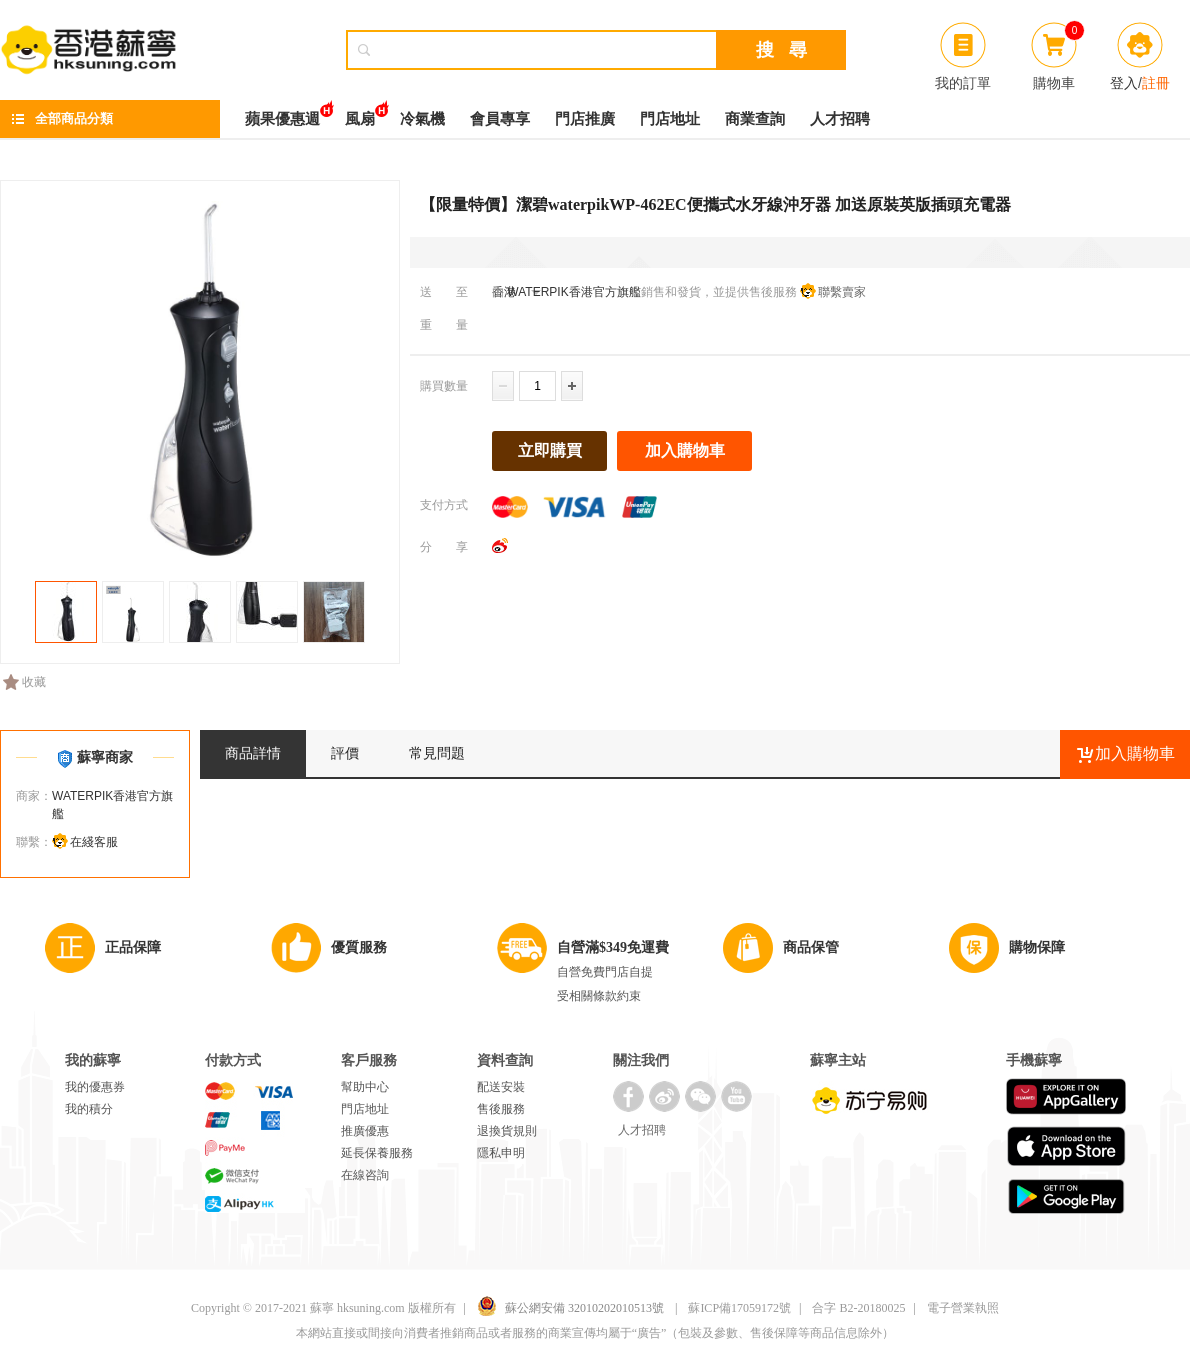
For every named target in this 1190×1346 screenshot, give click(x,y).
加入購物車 (685, 450)
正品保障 (133, 947)
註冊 (1156, 83)
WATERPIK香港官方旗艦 (572, 292)
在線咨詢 (365, 1175)
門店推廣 (585, 119)
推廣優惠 (365, 1131)
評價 (345, 753)
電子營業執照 (963, 1308)
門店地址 (670, 119)
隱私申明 (501, 1153)
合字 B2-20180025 (858, 1308)
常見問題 (437, 753)
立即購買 (550, 450)
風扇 (360, 113)
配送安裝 (501, 1087)
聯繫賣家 (842, 292)
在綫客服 (94, 842)
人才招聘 (840, 119)
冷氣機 (422, 119)
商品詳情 (253, 753)
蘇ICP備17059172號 (739, 1308)
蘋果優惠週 (282, 113)
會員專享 (500, 119)
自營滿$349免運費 (613, 947)
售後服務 (501, 1109)
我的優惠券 (95, 1087)
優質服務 (359, 947)
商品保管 (811, 947)
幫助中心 (365, 1087)
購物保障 (1037, 947)
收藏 (24, 682)
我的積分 (89, 1109)
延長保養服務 (377, 1153)
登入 (1124, 83)
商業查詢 (755, 119)
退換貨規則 (507, 1131)
